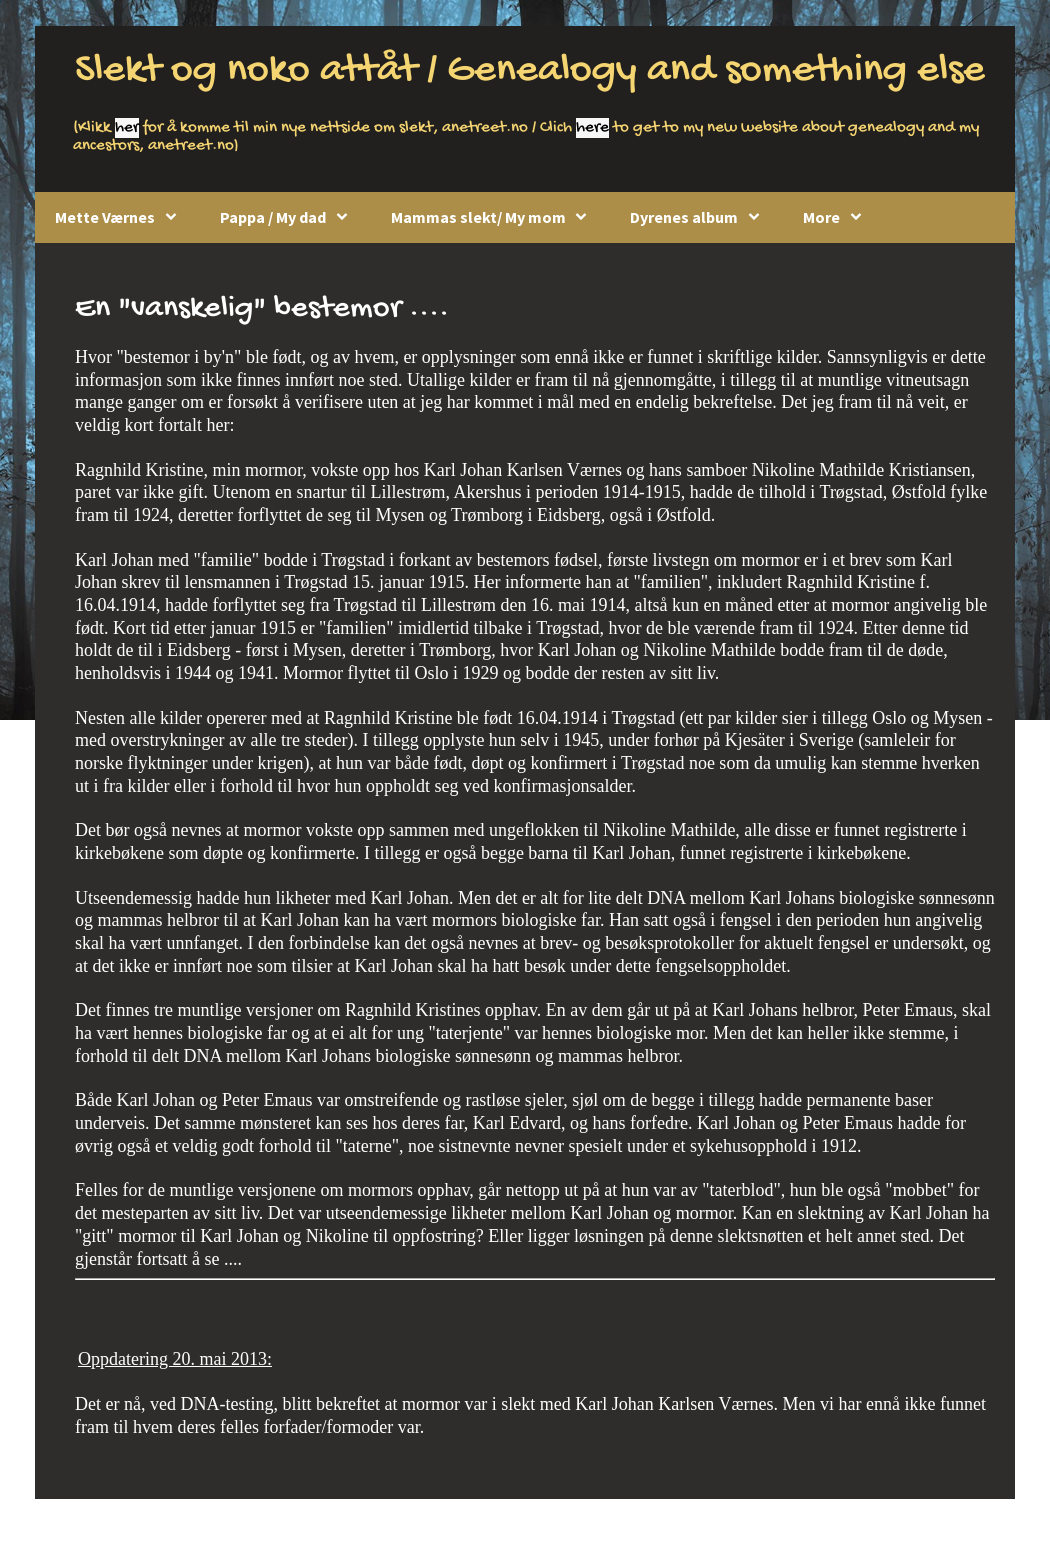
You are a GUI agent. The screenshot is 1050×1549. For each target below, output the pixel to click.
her (127, 128)
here (592, 128)
